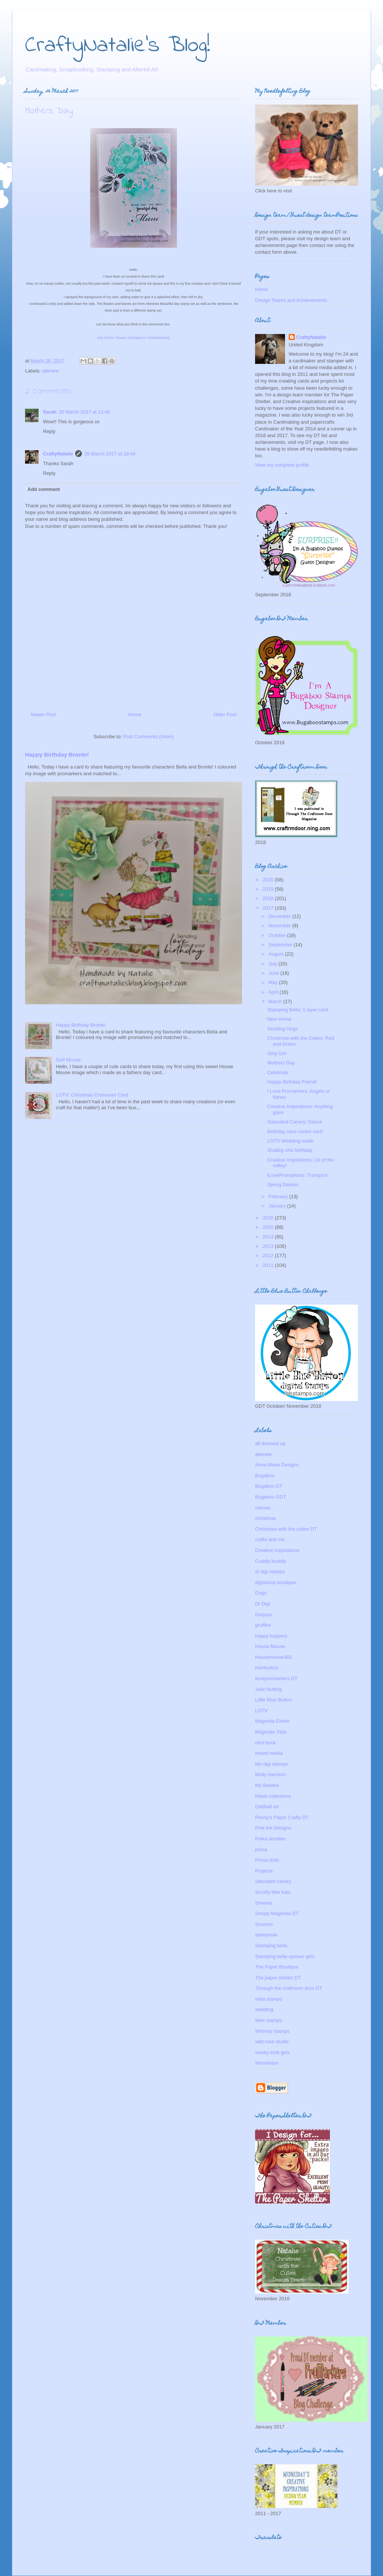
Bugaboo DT (268, 1486)
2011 (269, 1265)
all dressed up (270, 1443)
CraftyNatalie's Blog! (117, 46)
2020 (269, 879)
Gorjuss (263, 1614)
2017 (269, 908)
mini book (265, 1742)
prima (261, 1849)
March (276, 1001)
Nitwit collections (273, 1796)
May (274, 982)
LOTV (261, 1710)
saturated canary (273, 1881)
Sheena (263, 1903)
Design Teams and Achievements (291, 300)
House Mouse (270, 1646)
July (274, 964)
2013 (269, 1246)
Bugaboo (265, 1475)
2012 (269, 1255)
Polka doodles (270, 1838)
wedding (264, 2009)
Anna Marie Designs (277, 1465)
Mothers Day (281, 1063)
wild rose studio (272, 2041)
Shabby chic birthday (289, 1150)
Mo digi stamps (271, 1764)
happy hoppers (271, 1636)
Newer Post (43, 714)
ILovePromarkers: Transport (297, 1175)
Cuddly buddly (270, 1561)
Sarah (49, 412)
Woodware (266, 2063)
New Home (279, 1019)
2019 (269, 889)
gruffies (263, 1625)
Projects (264, 1871)
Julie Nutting (268, 1689)
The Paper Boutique (276, 1967)
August (277, 954)
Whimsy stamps (272, 2031)
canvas (262, 1507)
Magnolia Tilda (271, 1732)
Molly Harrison (270, 1774)
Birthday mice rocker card (294, 1131)
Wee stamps (268, 2020)
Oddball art (267, 1806)
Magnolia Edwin (272, 1721)
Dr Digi (262, 1603)
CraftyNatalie (58, 454)
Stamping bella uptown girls (285, 1956)
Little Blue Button (273, 1700)
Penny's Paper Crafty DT (282, 1817)
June (275, 973)
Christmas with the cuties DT (286, 1529)
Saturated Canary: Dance (294, 1122)
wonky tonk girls (272, 2052)
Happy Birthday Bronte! (57, 754)
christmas (265, 1518)
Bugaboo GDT (270, 1497)
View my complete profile (282, 465)
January (278, 1206)
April (274, 992)
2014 (269, 1237)
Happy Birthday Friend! (292, 1082)
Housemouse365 (273, 1657)
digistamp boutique (275, 1582)
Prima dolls (267, 1860)
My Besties (267, 1785)
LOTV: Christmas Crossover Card (92, 1095)
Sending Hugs (282, 1029)
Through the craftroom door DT (288, 1988)
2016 (269, 1218)
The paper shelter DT (278, 1977)
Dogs (260, 1593)
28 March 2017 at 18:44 (109, 454)
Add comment (44, 489)
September (281, 944)
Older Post (225, 714)
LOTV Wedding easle (290, 1141)
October (278, 935)
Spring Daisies (282, 1184)
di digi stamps (270, 1571)
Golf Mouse (68, 1060)
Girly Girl (276, 1053)
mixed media (269, 1753)
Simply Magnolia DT (276, 1913)
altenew (50, 371)
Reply (49, 431)
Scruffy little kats (272, 1892)
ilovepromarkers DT (276, 1678)
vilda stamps (268, 1999)
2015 (269, 1227)
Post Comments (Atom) (148, 736)
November (280, 925)
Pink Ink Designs (273, 1828)
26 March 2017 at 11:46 (84, 412)
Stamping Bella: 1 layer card (297, 1009)
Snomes (264, 1924)
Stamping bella (271, 1945)
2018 (269, 898)
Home (134, 714)
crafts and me (270, 1539)
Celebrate (277, 1072)
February (279, 1196)
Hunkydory (266, 1667)
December (280, 916)
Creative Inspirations (277, 1550)
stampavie (266, 1935)
